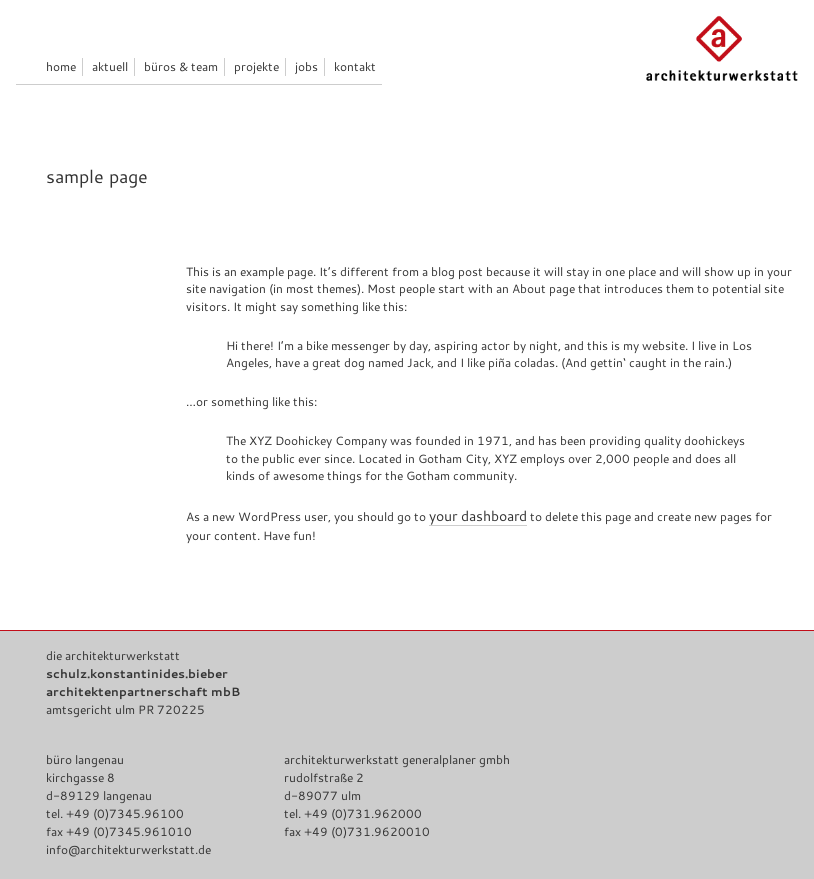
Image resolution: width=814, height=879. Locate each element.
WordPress (442, 845)
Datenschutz (81, 819)
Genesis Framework (348, 845)
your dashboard (503, 436)
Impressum (169, 819)
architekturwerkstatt (216, 845)
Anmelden (510, 845)
